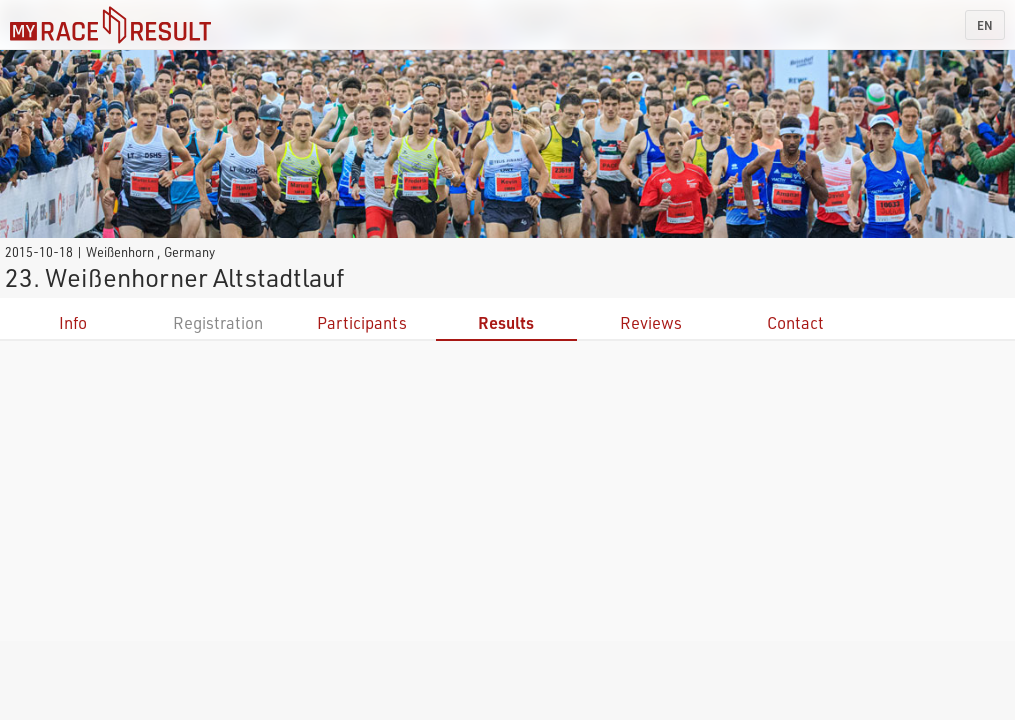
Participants (362, 322)
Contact (795, 322)
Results (506, 322)
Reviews (651, 322)
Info (73, 322)
